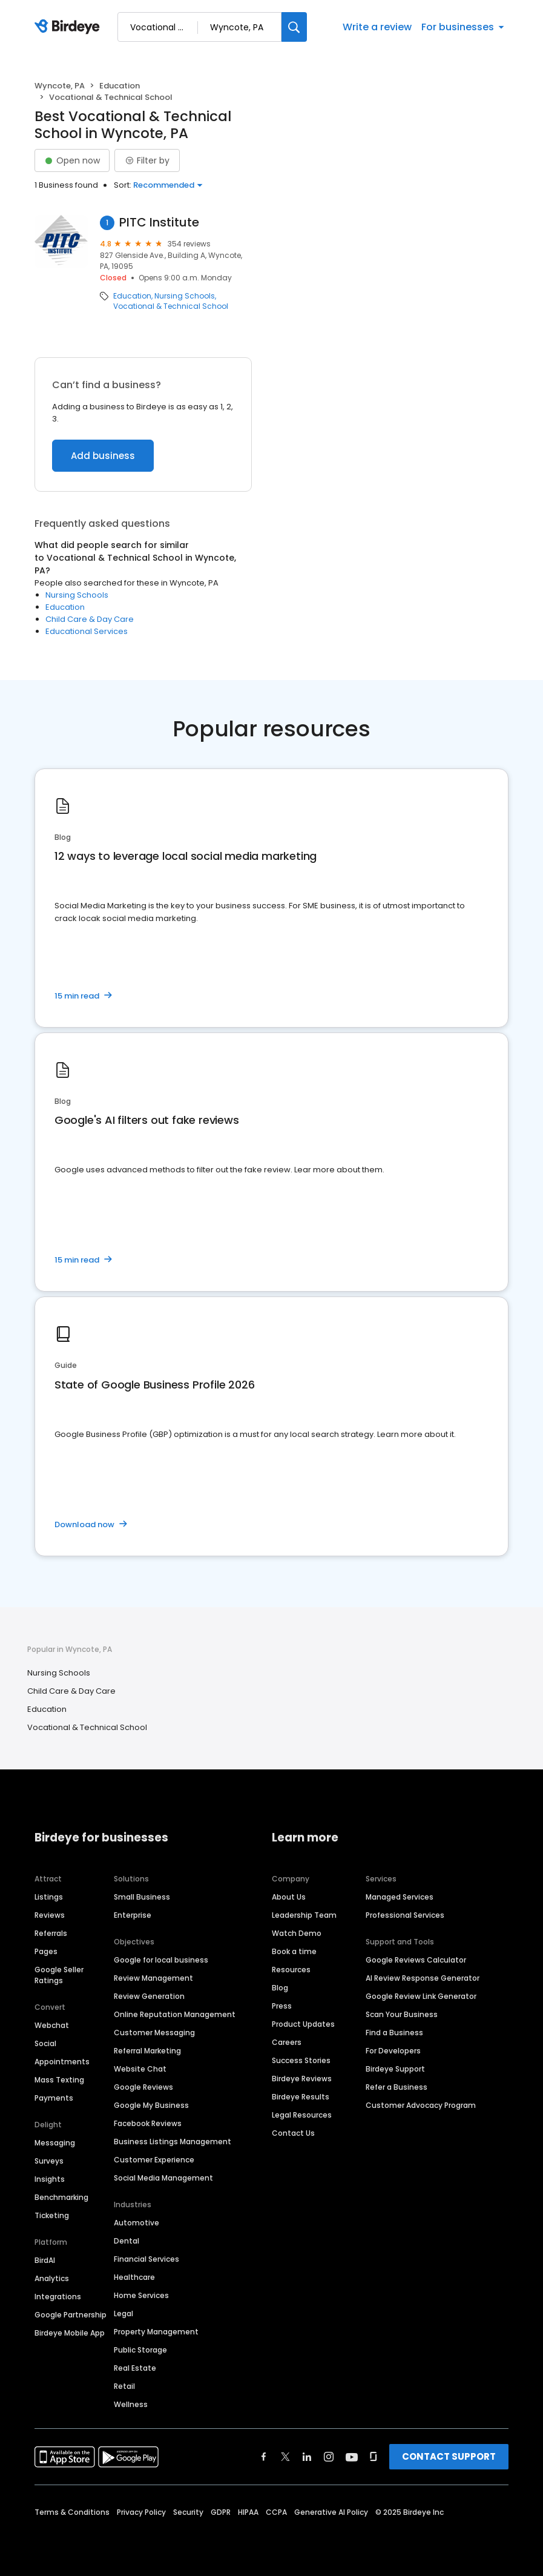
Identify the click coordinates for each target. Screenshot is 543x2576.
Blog (280, 1988)
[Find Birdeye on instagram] (329, 2456)
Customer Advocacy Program (421, 2105)
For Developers (393, 2051)
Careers (286, 2042)
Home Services (141, 2295)
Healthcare (134, 2277)
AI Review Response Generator (422, 1978)
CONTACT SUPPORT (449, 2456)
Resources (291, 1969)
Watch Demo (296, 1933)
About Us (289, 1897)
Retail (124, 2386)
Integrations (58, 2296)
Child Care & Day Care (89, 619)
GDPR (221, 2512)
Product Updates (303, 2024)
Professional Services (405, 1915)
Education (119, 85)
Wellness (131, 2404)
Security (188, 2512)
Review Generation (149, 1996)
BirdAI (45, 2260)
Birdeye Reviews (302, 2078)
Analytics (52, 2278)
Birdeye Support (395, 2069)
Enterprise (132, 1915)
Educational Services (86, 631)
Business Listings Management (172, 2141)
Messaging (55, 2143)
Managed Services (399, 1897)
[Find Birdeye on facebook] (264, 2456)
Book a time (294, 1951)
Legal (123, 2313)
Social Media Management (163, 2178)
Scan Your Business (402, 2014)
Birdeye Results (300, 2097)
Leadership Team (304, 1915)
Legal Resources (302, 2115)
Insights (50, 2179)
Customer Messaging (154, 2032)
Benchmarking (61, 2197)
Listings (49, 1897)
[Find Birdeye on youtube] (352, 2456)
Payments (54, 2098)
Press (282, 2006)
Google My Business (151, 2105)
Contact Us (293, 2133)
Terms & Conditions (72, 2512)
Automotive (136, 2223)
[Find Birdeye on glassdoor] (373, 2456)
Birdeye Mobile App (70, 2333)
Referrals (51, 1933)
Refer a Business (396, 2087)
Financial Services (146, 2259)
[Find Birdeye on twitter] (285, 2456)
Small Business (142, 1897)
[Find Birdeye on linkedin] (307, 2456)
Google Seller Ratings (59, 1975)
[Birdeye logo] (69, 27)
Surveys (49, 2161)
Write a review (377, 27)
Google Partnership (71, 2315)
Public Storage (140, 2350)
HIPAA (248, 2512)
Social (45, 2043)
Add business (103, 455)
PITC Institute (159, 222)
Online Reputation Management (174, 2014)
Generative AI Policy (331, 2512)
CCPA (276, 2512)
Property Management (156, 2332)
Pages (46, 1951)
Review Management (153, 1978)
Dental (126, 2241)
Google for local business (161, 1960)
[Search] (294, 27)
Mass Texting (59, 2080)
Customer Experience (154, 2160)
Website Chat (140, 2069)
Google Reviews (143, 2087)
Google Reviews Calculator (416, 1960)
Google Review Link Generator (421, 1996)
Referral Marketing (147, 2051)
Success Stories (301, 2060)
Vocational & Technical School (170, 306)
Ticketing (52, 2215)
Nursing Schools (184, 296)
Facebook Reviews (148, 2123)
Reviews (50, 1915)
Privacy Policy (141, 2512)
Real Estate (135, 2368)
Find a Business (394, 2032)
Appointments (62, 2061)
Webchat (52, 2025)
